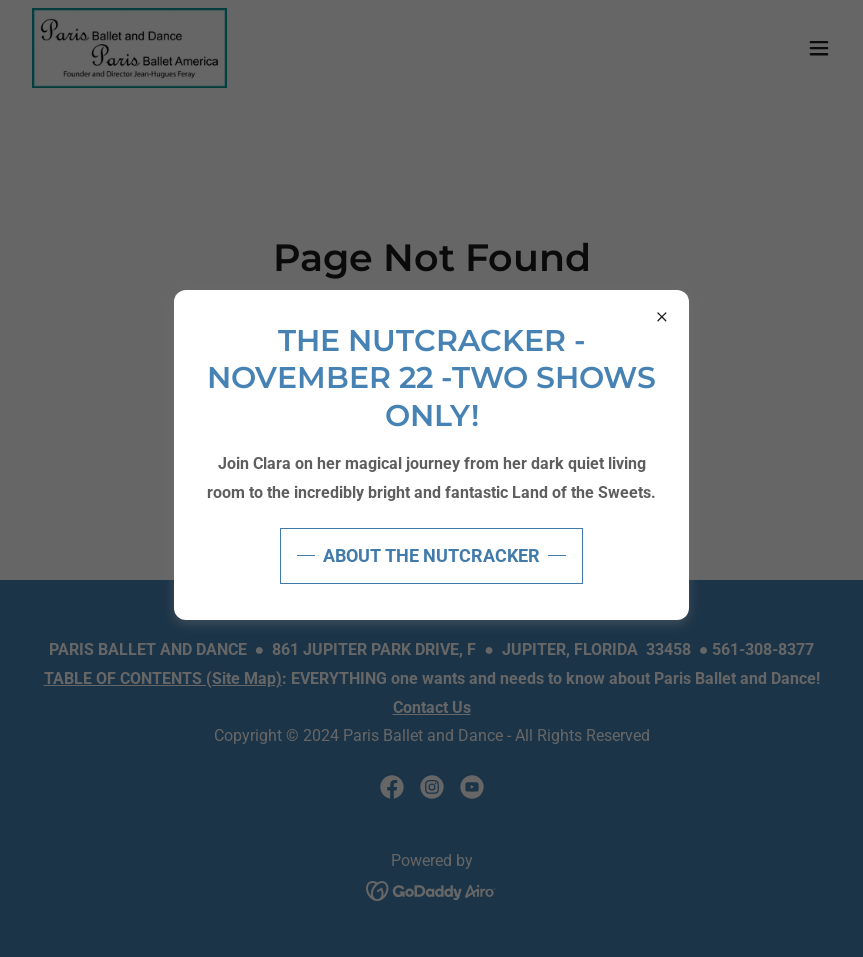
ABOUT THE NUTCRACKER (431, 555)
